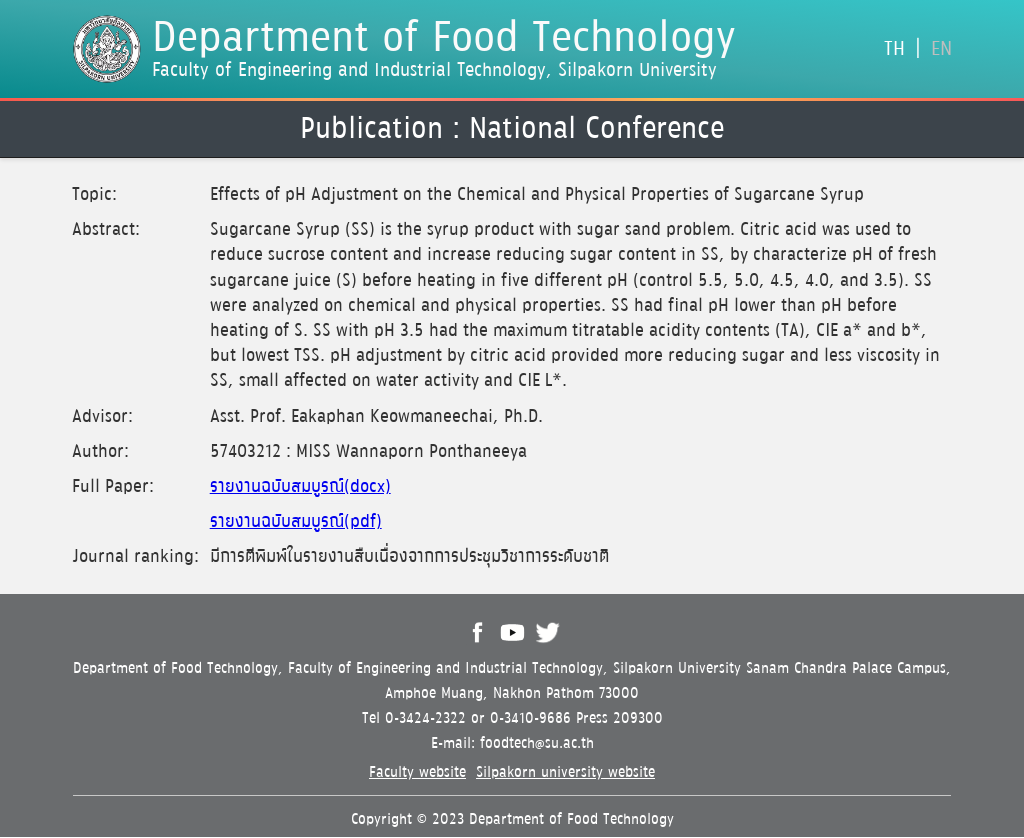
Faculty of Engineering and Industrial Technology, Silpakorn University (434, 70)
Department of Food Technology (444, 39)
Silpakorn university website (565, 772)
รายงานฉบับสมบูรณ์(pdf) (296, 522)
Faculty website (417, 772)
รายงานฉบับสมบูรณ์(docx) (300, 487)
